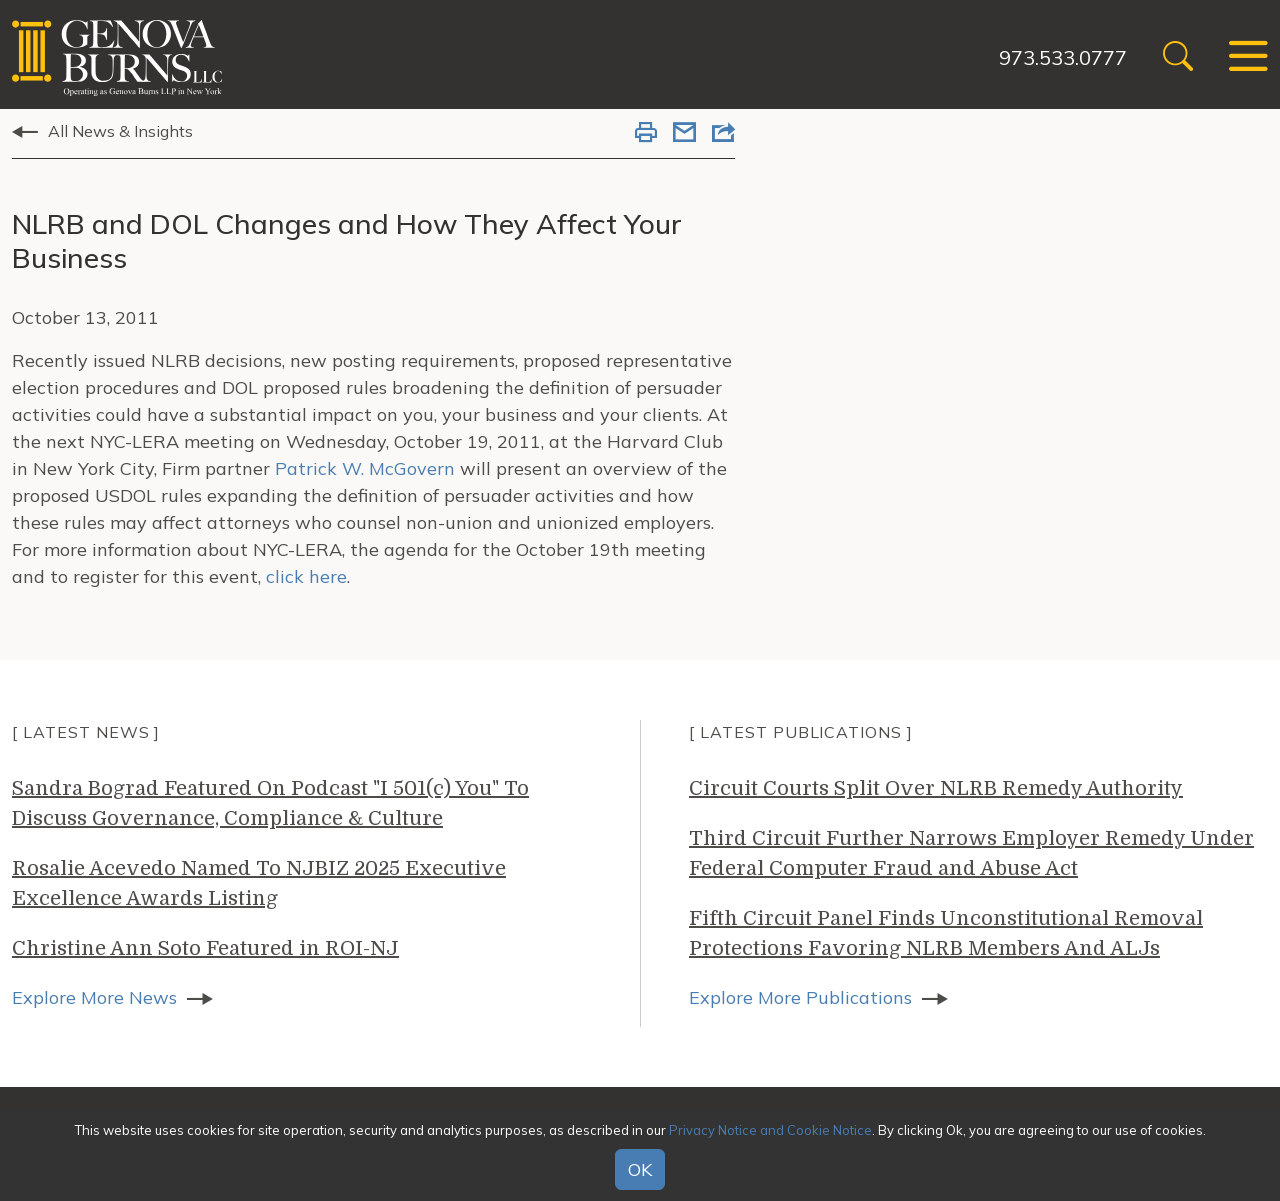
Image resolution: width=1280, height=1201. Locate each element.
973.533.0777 (1063, 57)
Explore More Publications (800, 997)
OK (640, 1169)
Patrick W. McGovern (367, 468)
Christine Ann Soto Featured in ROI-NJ (205, 948)
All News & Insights (120, 131)
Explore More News (94, 997)
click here (306, 576)
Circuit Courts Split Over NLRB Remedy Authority (936, 788)
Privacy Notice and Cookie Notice (770, 1130)
